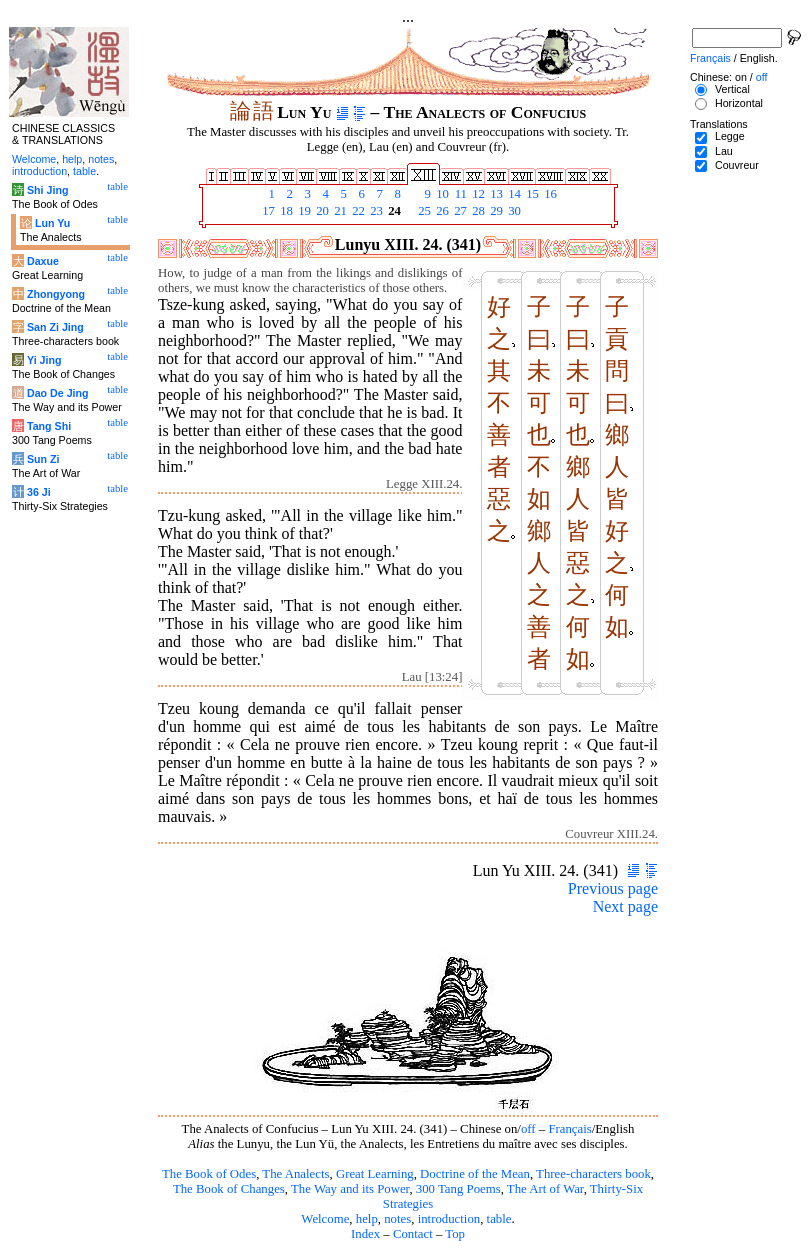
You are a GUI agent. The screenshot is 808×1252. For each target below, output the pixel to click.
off (528, 1129)
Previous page (613, 888)
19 (303, 211)
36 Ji (39, 492)
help (367, 1219)
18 (285, 211)
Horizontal (739, 103)
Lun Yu (52, 223)
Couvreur (737, 165)
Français (569, 1129)
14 (513, 194)
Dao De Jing (58, 393)
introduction (449, 1219)
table (499, 1219)
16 (549, 194)
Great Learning (375, 1174)
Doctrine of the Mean (475, 1174)
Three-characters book (593, 1174)
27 (459, 211)
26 (441, 211)
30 (513, 211)
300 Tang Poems (458, 1189)
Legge (730, 136)
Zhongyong (56, 294)
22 (357, 211)
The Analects (295, 1174)
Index (365, 1234)
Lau (724, 151)
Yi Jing (44, 360)
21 (339, 211)
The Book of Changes (229, 1189)
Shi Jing (47, 190)
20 (321, 211)
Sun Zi (43, 459)
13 (495, 194)
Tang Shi (49, 426)
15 (531, 194)
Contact (413, 1234)
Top (455, 1234)
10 (441, 194)
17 (267, 211)
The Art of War (545, 1189)
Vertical (732, 89)
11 (459, 194)
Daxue (43, 261)
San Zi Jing (55, 327)
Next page (625, 906)
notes (397, 1219)
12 (477, 194)
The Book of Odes (209, 1174)
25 (423, 211)
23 (375, 211)
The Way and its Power (350, 1189)
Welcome (325, 1219)
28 (477, 211)
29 (495, 211)
